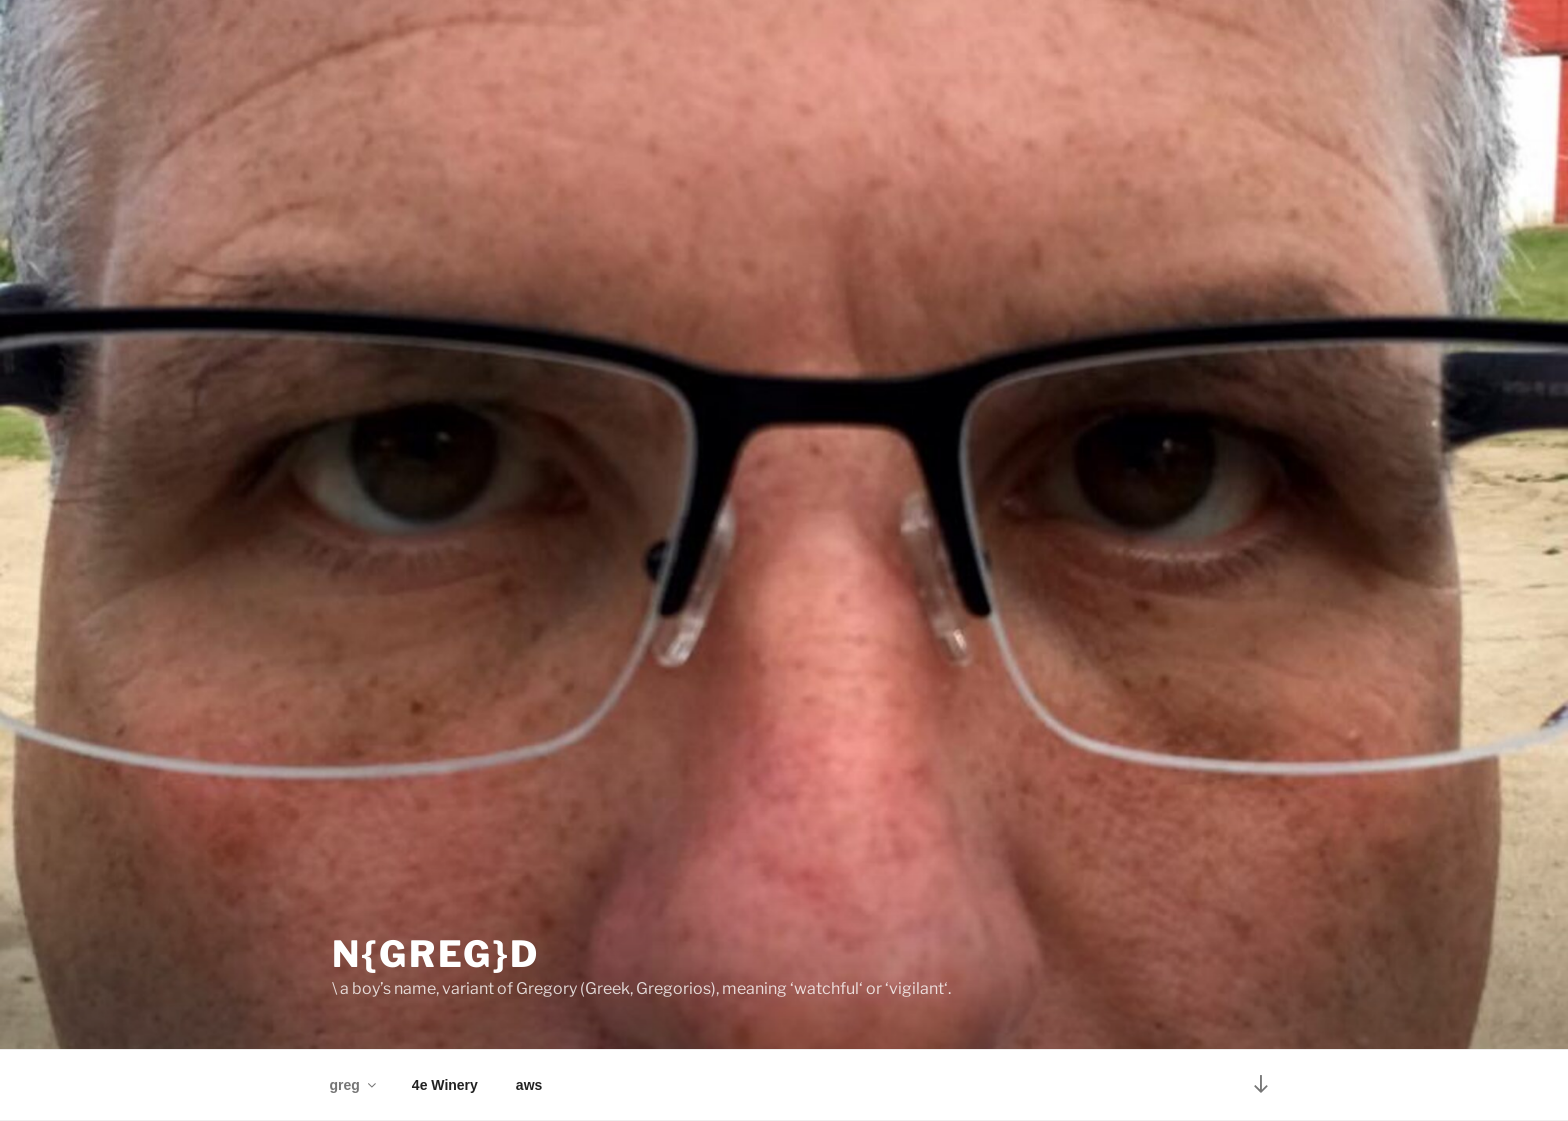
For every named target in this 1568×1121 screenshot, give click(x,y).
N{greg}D (436, 954)
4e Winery (445, 1085)
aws (529, 1085)
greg (354, 1085)
